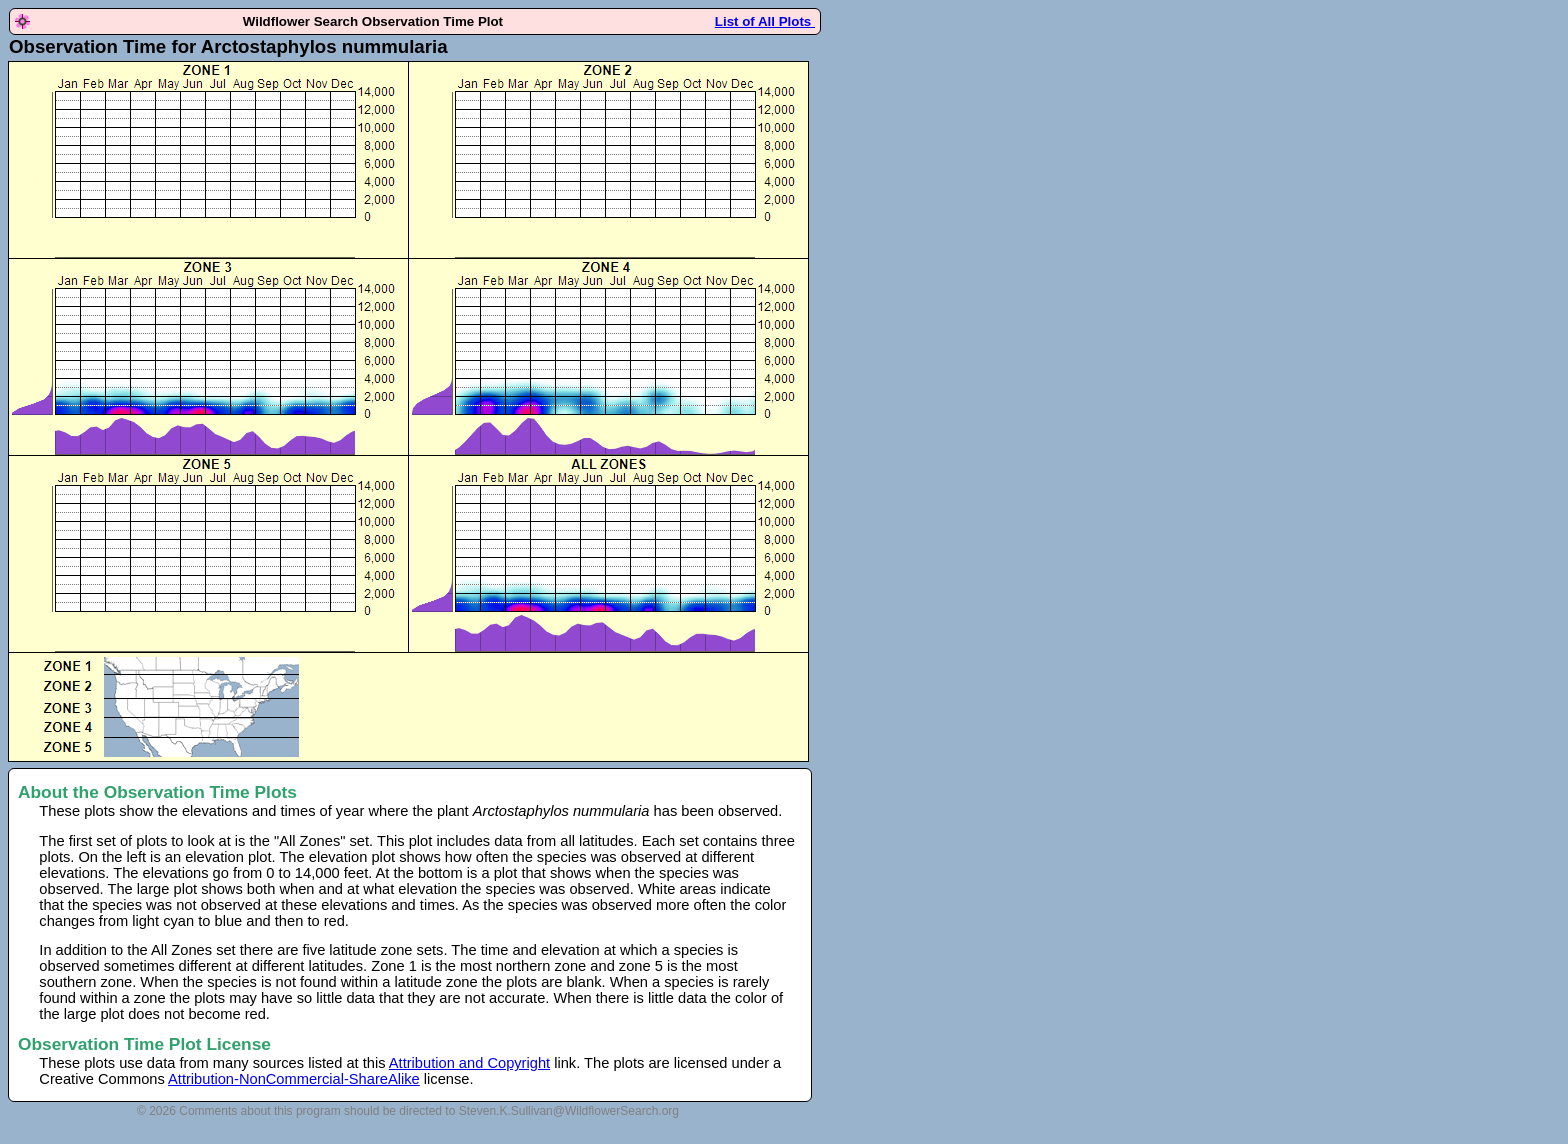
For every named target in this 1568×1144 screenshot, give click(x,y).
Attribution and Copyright (469, 1063)
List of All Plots (765, 21)
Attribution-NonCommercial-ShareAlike (294, 1079)
